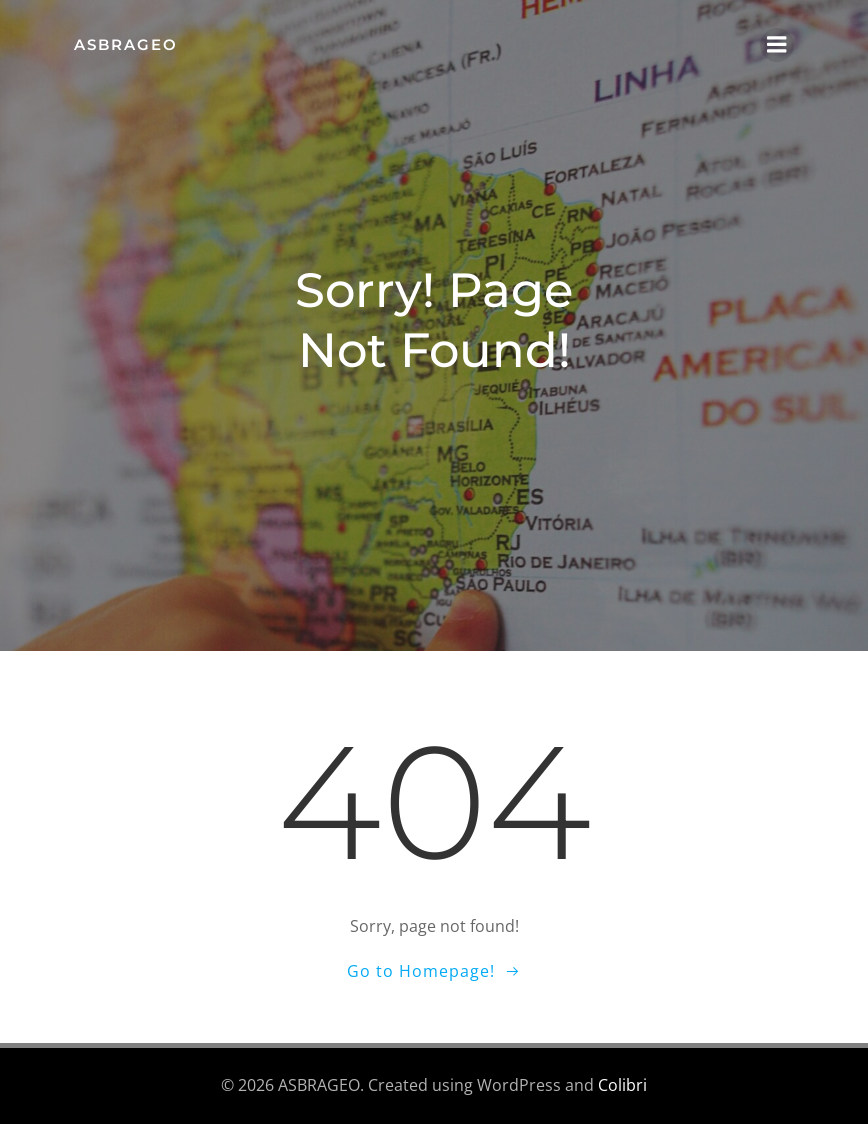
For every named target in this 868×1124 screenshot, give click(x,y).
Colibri (622, 1085)
